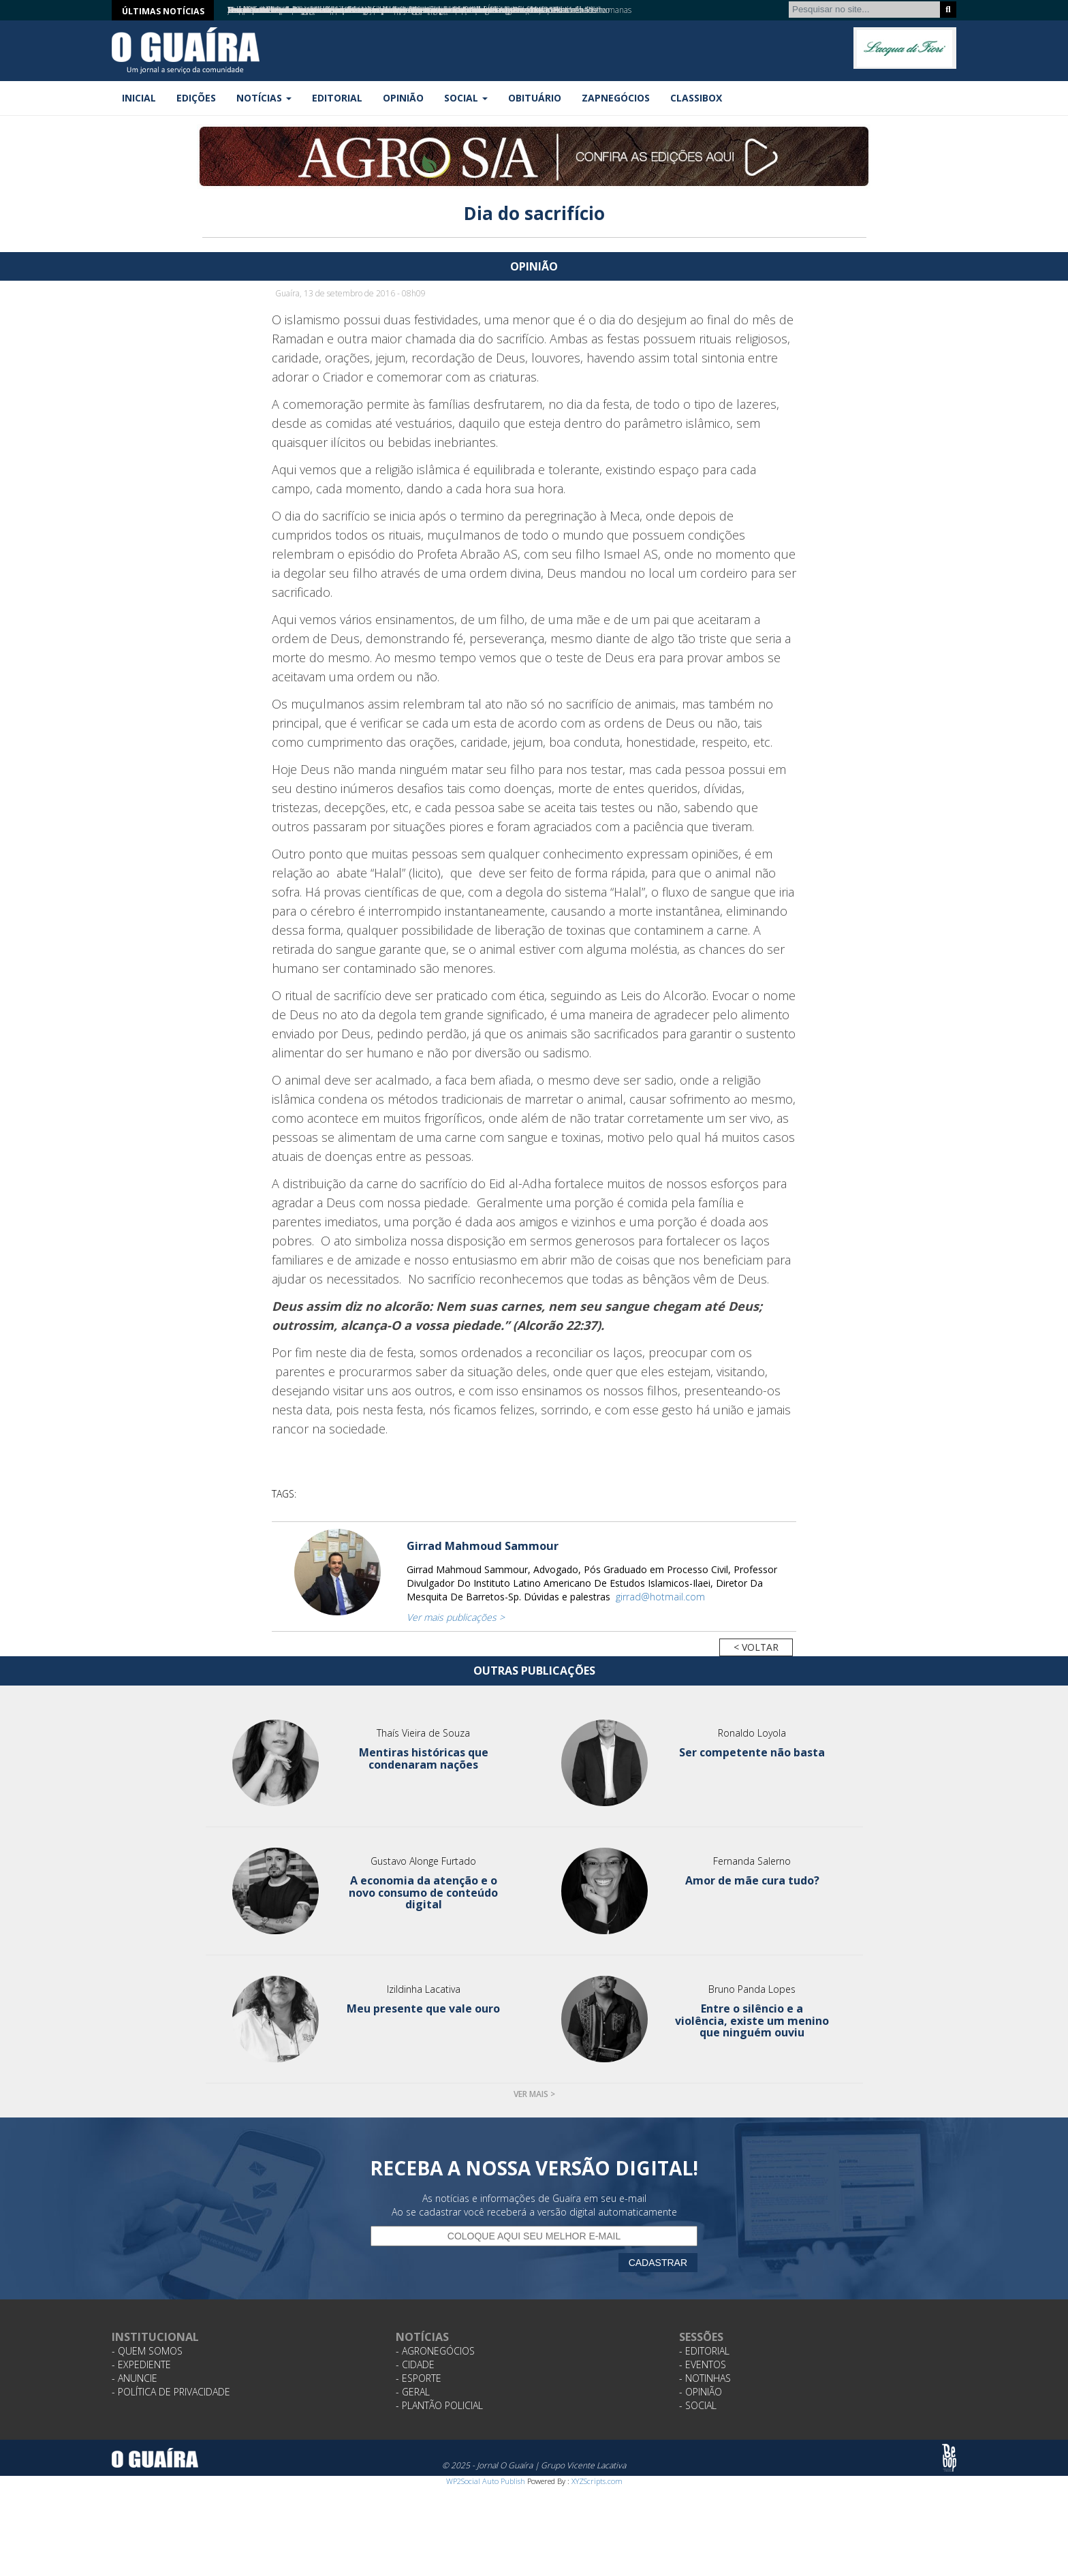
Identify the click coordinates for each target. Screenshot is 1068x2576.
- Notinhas (705, 2378)
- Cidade (415, 2364)
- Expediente (141, 2364)
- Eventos (702, 2364)
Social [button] (466, 97)
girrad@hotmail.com (660, 1596)
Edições (196, 97)
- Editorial (704, 2350)
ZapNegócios (616, 97)
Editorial (337, 97)
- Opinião (700, 2391)
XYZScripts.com (597, 2481)
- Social (698, 2405)
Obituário (534, 97)
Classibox (696, 97)
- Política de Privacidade (171, 2391)
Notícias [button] (264, 97)
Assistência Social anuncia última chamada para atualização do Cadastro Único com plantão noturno (404, 10)
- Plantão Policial (439, 2405)
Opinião (403, 97)
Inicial (139, 97)
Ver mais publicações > (456, 1617)
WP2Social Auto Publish (485, 2481)
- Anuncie (134, 2378)
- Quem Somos (147, 2350)
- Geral (413, 2391)
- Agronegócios (435, 2350)
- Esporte (418, 2378)
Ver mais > (534, 2094)
